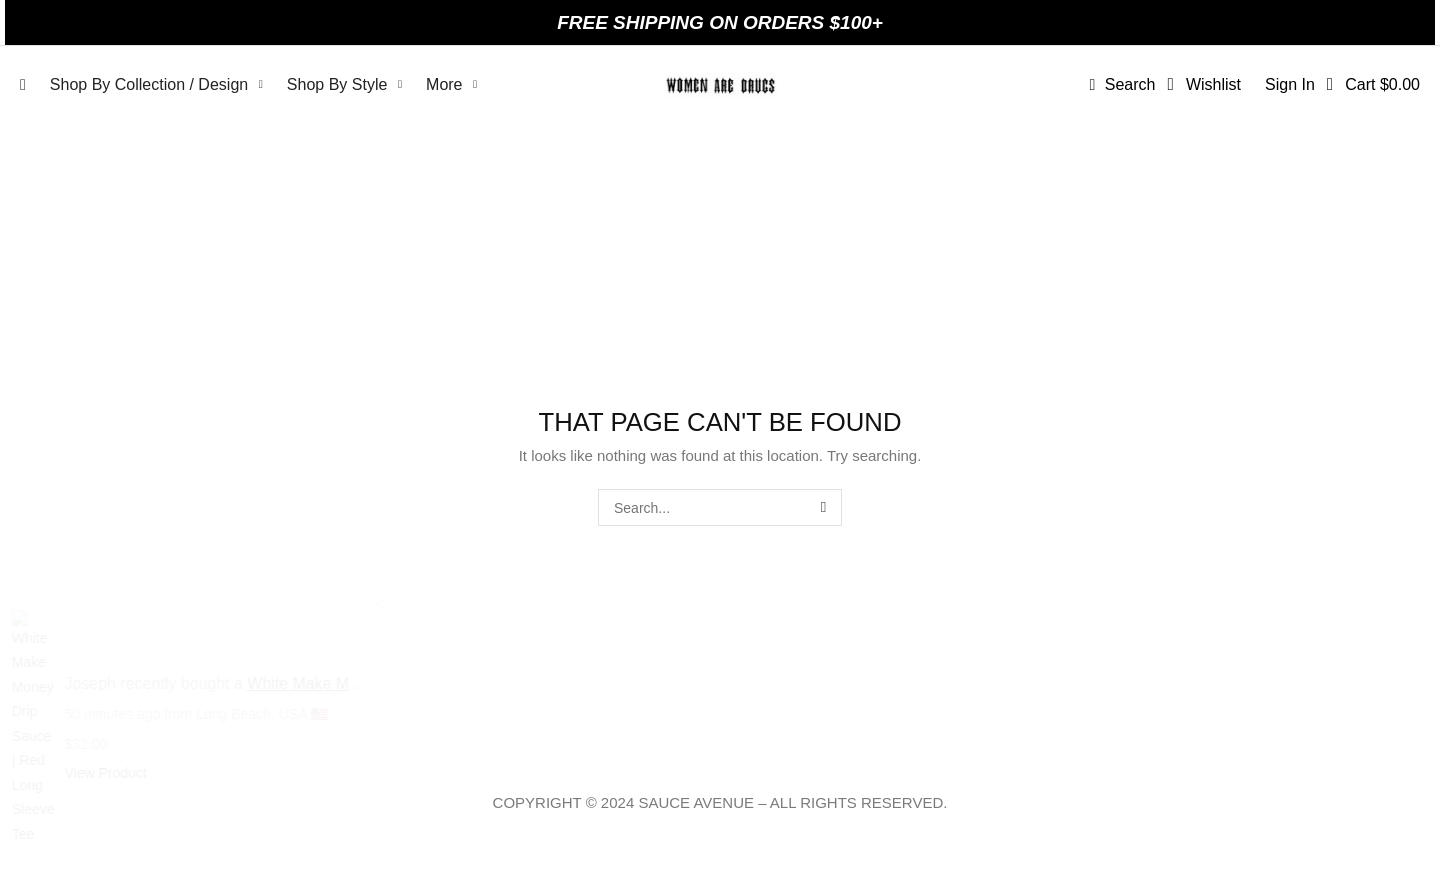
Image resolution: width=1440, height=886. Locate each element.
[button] (1122, 85)
